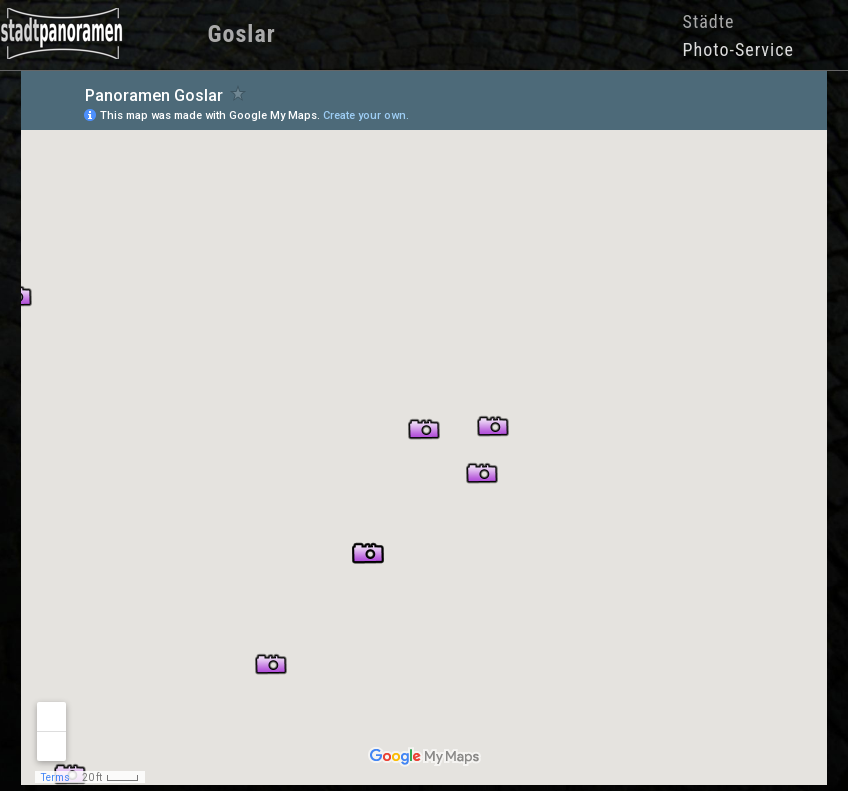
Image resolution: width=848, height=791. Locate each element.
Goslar (241, 34)
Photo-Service (738, 49)
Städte (709, 21)
